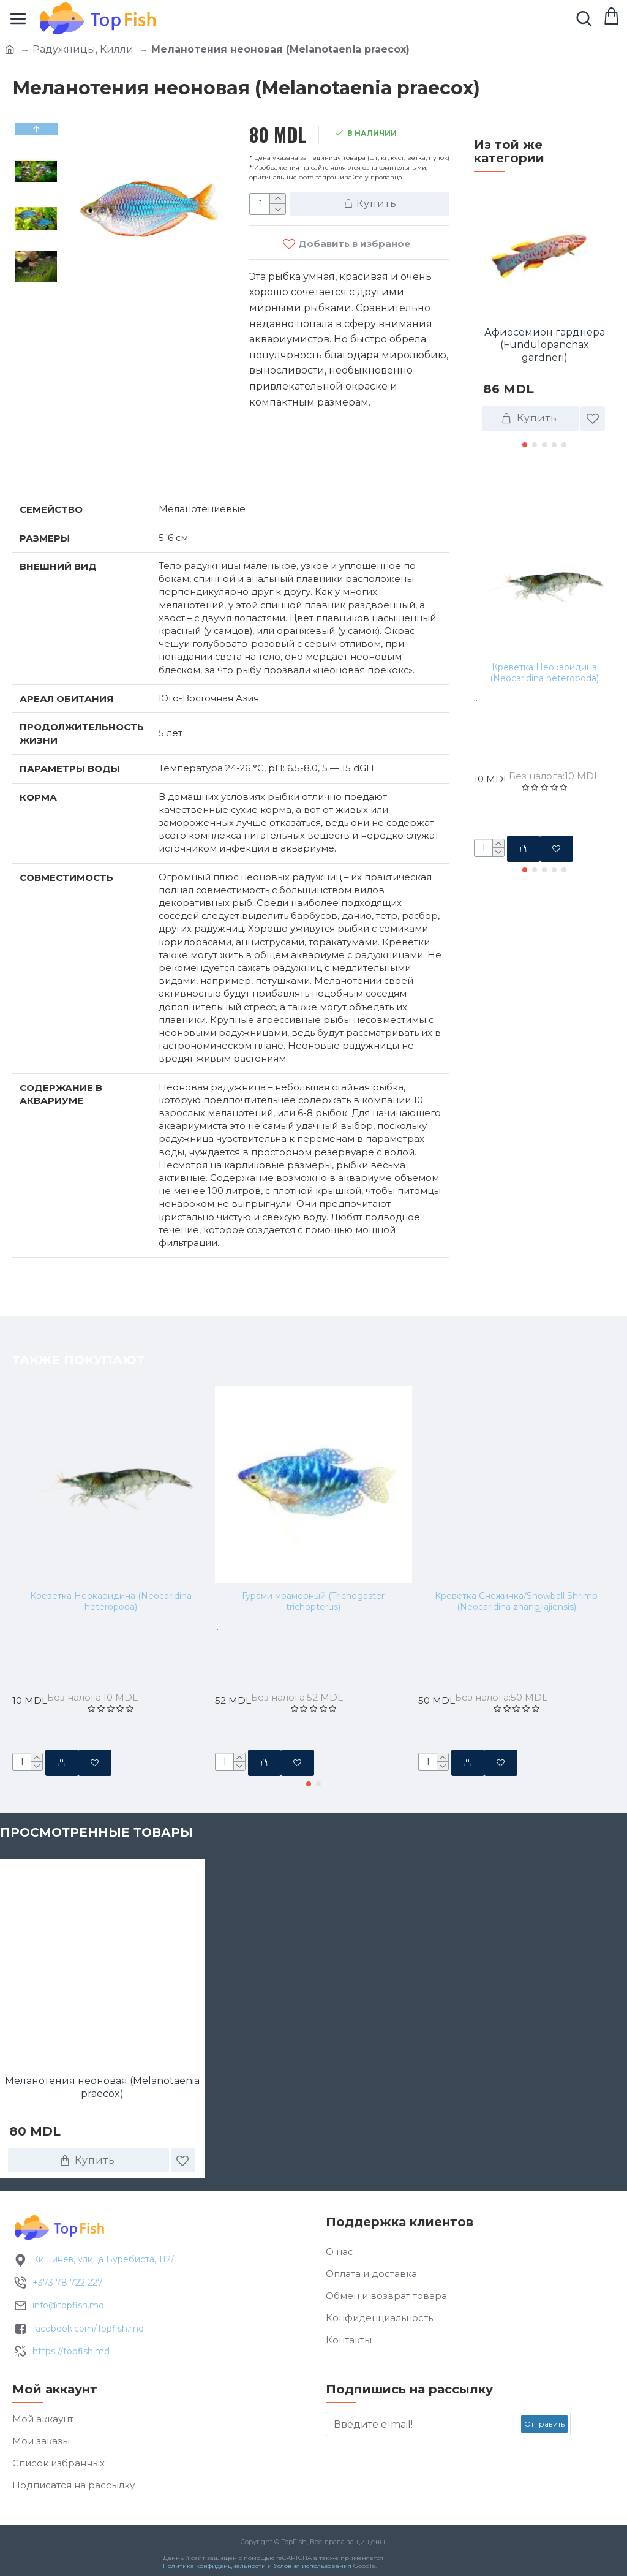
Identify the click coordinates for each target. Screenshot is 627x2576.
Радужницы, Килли (82, 49)
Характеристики (76, 469)
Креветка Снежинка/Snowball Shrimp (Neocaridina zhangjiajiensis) (516, 1601)
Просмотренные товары (96, 1832)
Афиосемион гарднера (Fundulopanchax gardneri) (544, 345)
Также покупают (540, 487)
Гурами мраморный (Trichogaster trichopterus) (313, 1601)
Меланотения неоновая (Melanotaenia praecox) (102, 2087)
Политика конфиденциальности (214, 2566)
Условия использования (312, 2566)
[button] (524, 444)
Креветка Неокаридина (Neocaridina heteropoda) (544, 673)
